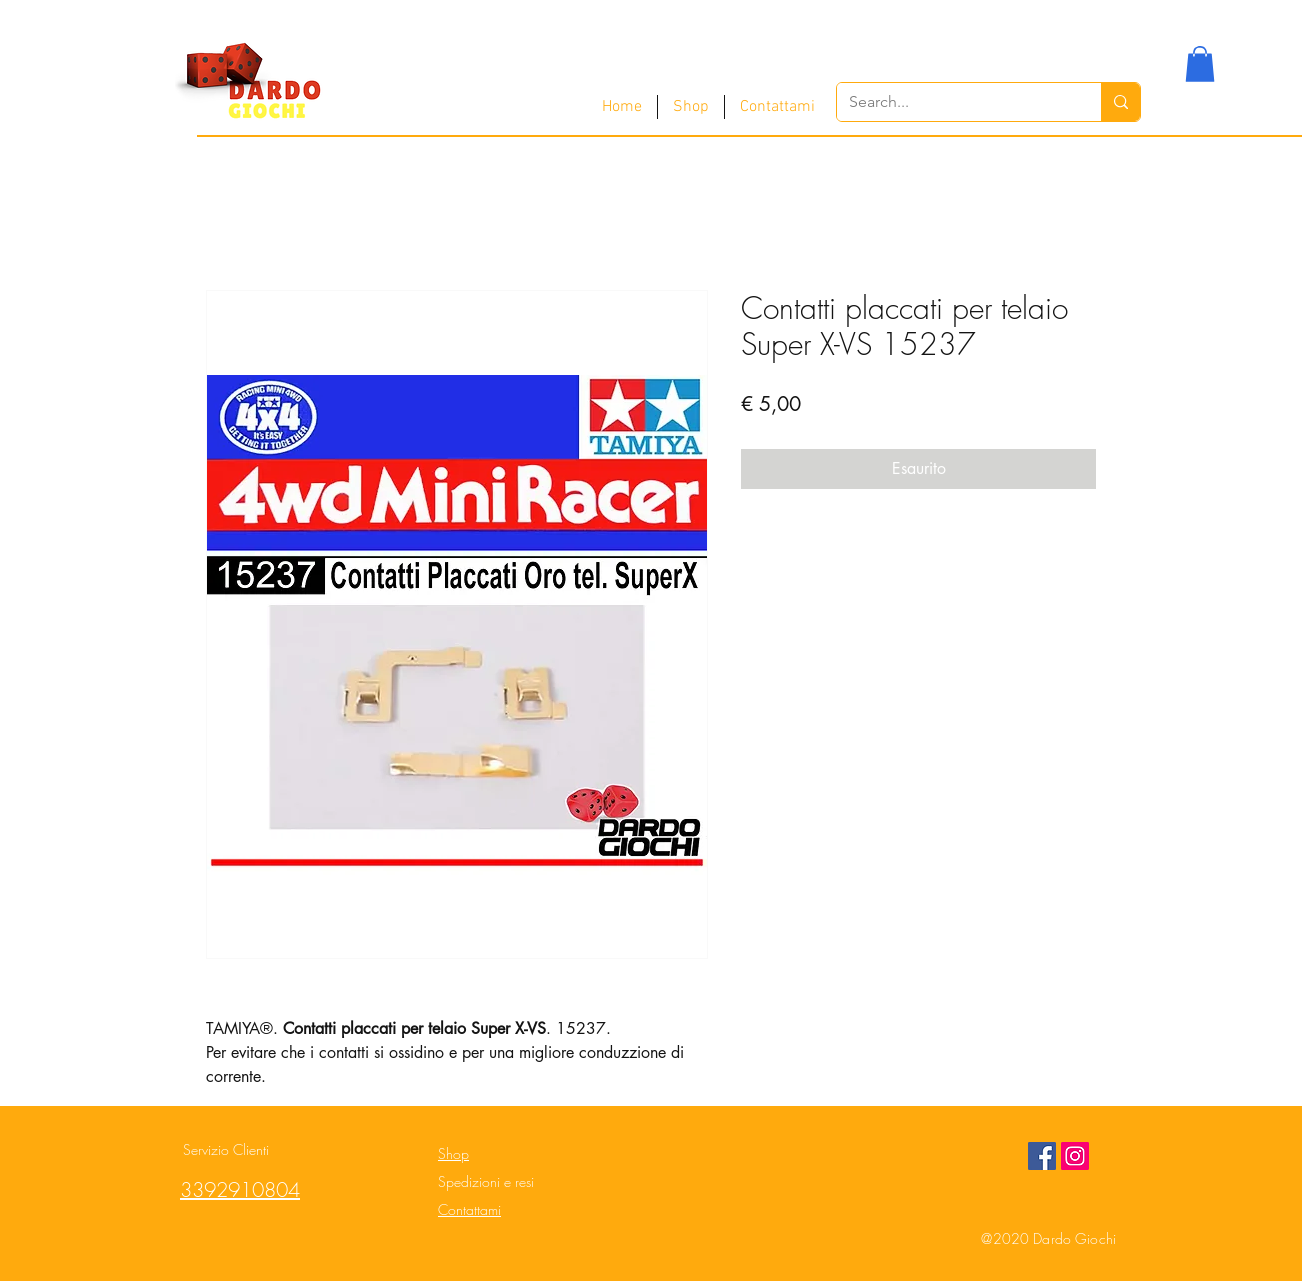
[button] (1200, 64)
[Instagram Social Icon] (1075, 1156)
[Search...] (954, 102)
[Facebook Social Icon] (1042, 1156)
